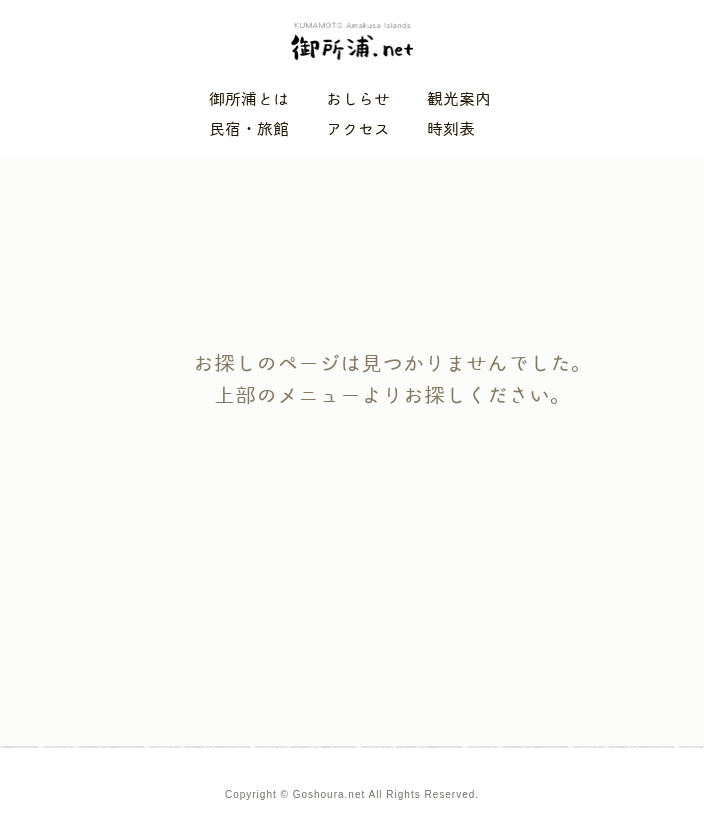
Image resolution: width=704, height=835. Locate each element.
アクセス (358, 129)
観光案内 (459, 99)
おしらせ (358, 99)
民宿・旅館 (249, 129)
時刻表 (451, 129)
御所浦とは (249, 99)
